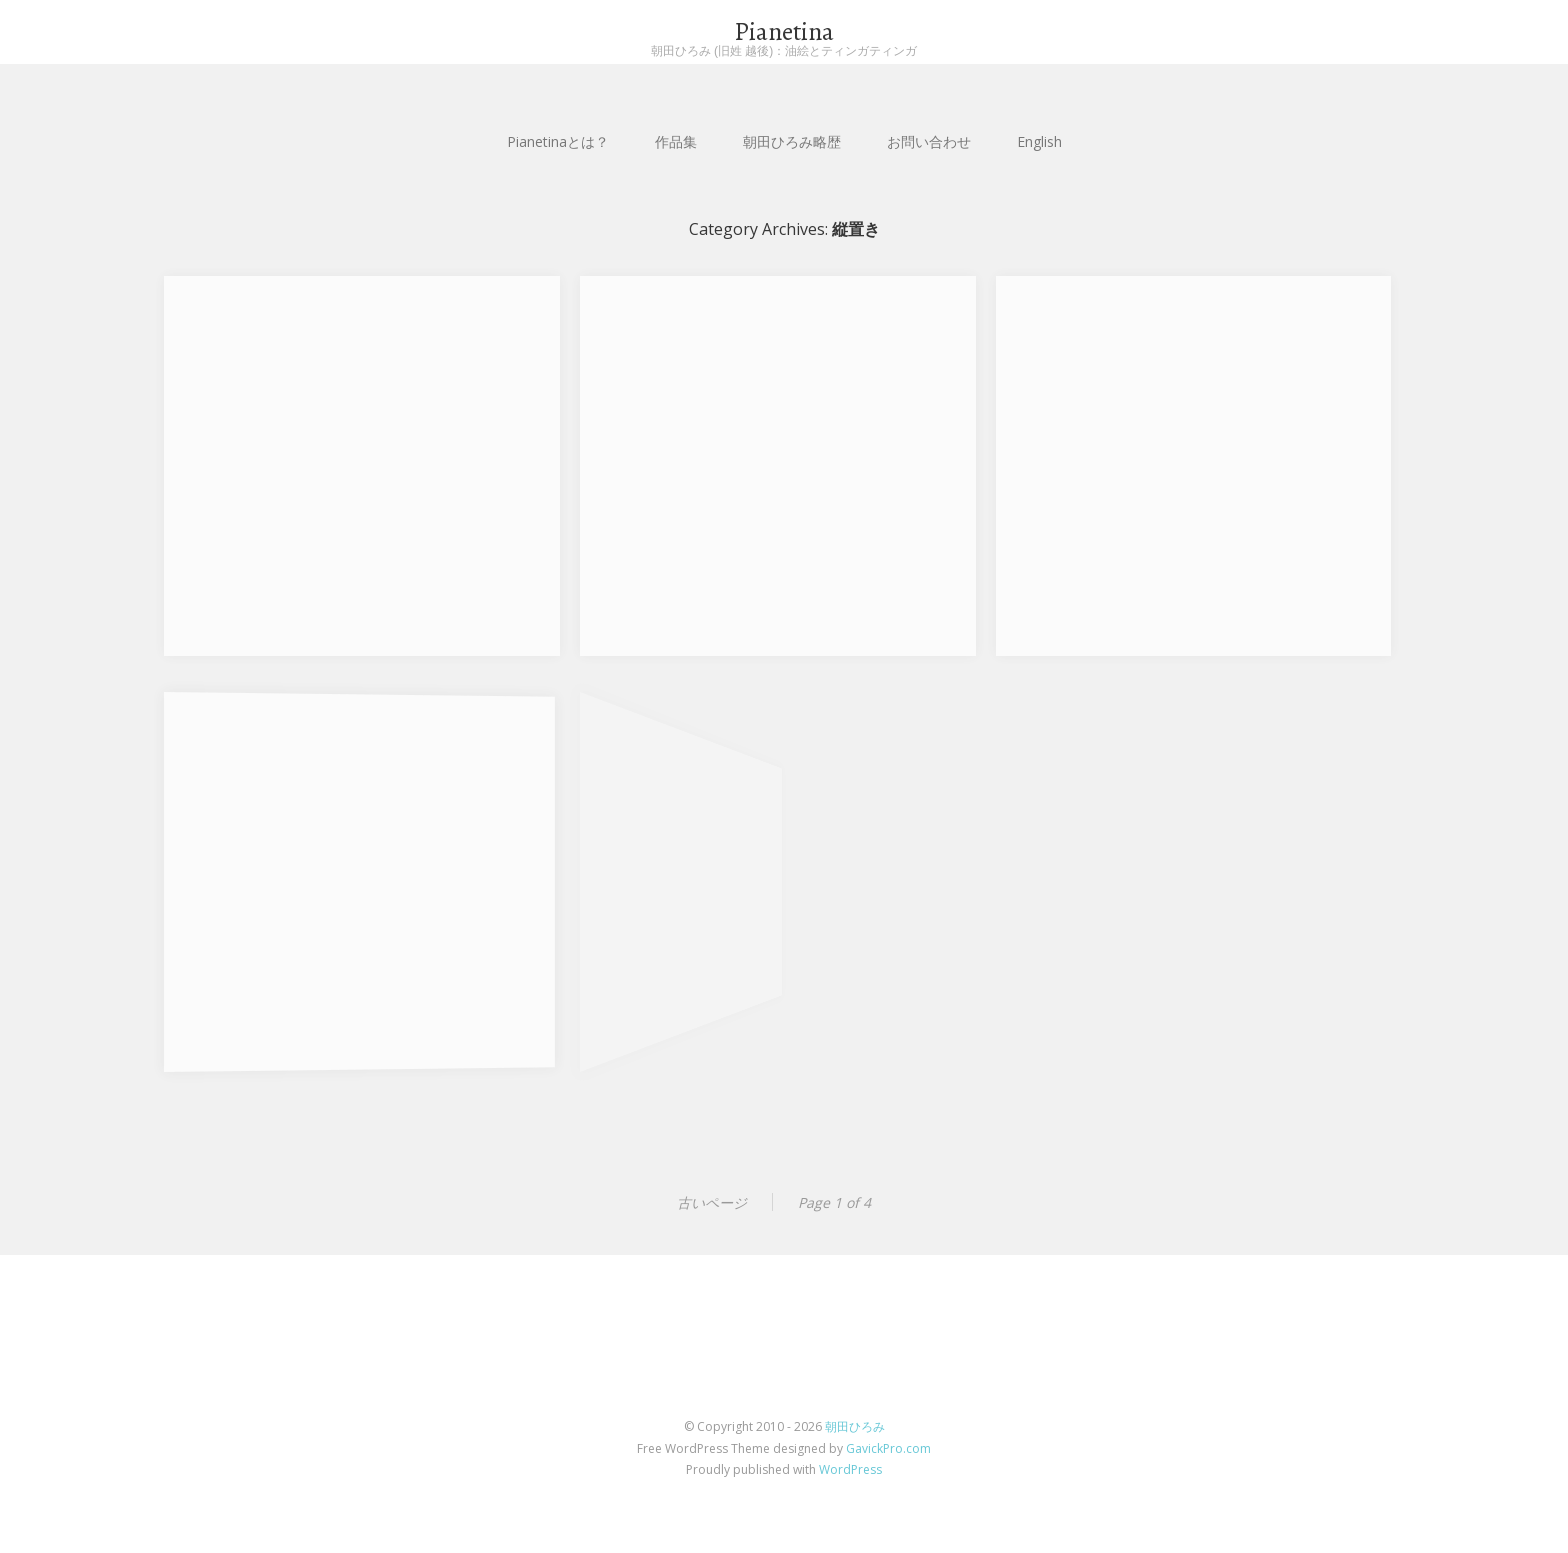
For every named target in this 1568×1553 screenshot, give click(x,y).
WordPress (850, 1469)
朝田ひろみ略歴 (792, 141)
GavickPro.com (888, 1448)
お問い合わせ (929, 141)
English (1039, 141)
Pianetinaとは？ (558, 141)
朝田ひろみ (855, 1426)
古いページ (712, 1202)
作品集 (676, 141)
